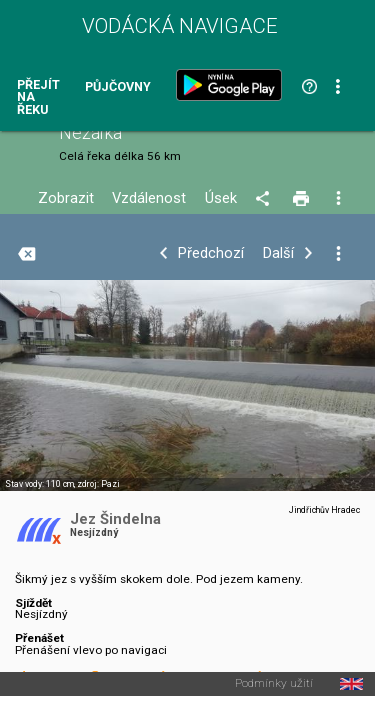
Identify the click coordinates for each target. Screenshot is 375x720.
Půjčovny (118, 87)
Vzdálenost (149, 198)
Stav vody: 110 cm (39, 484)
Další (278, 253)
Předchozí (211, 253)
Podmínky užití (274, 684)
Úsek (221, 198)
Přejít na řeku (38, 98)
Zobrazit (66, 198)
